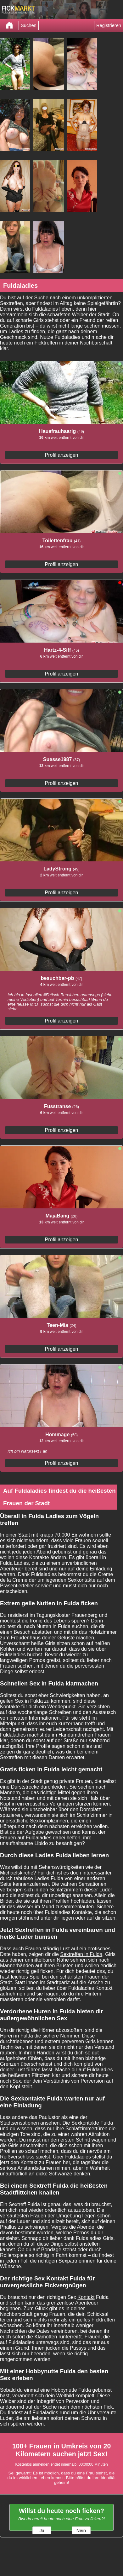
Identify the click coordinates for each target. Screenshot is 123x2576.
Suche (49, 2407)
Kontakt (85, 2297)
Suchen (28, 25)
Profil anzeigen (61, 455)
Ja (41, 2530)
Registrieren (108, 25)
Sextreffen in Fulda (81, 1954)
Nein (81, 2530)
